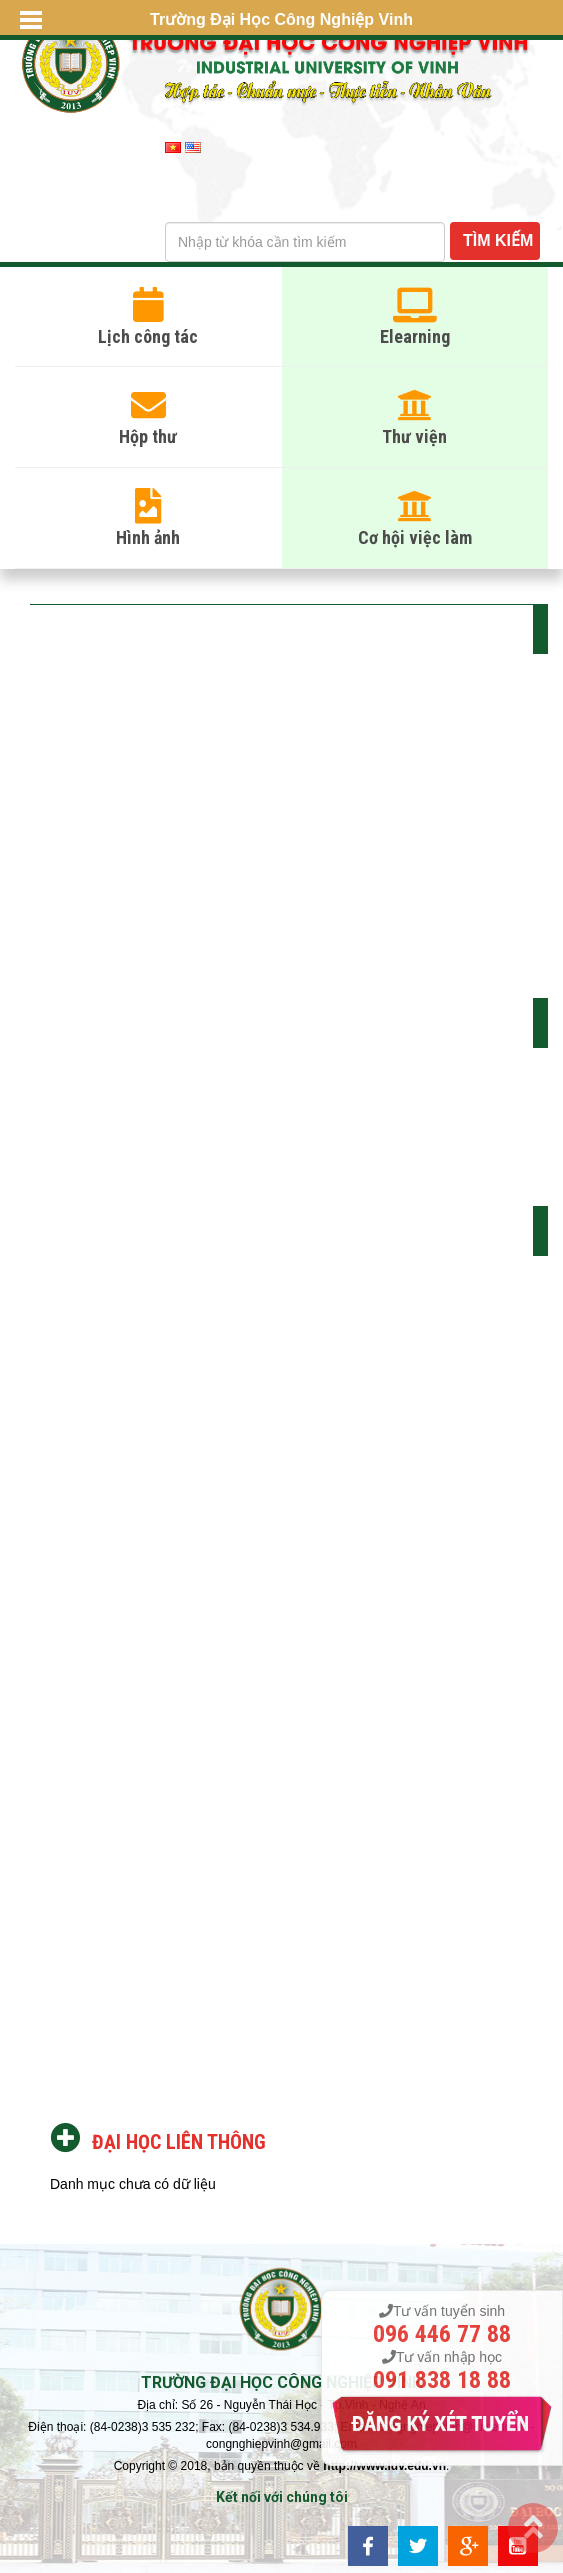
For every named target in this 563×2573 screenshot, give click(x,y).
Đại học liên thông (179, 2142)
